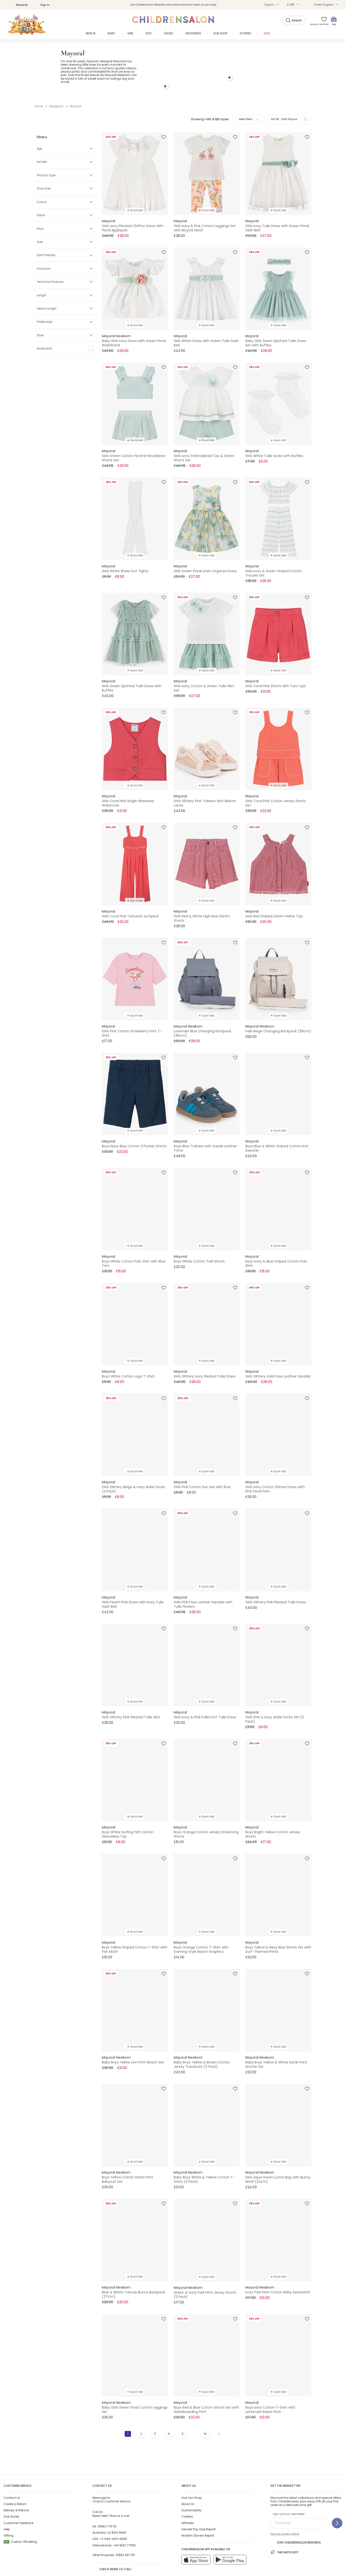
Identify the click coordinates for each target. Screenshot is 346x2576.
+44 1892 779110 (124, 2521)
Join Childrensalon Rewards (295, 2518)
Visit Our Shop (191, 2474)
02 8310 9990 (116, 2509)
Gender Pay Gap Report (198, 2505)
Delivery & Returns (16, 2487)
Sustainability (191, 2487)
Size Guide (11, 2493)
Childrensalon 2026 (88, 2560)
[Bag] (333, 21)
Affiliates (187, 2499)
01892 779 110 (107, 2502)
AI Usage (192, 2560)
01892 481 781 (125, 2531)
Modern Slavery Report (197, 2512)
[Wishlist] (322, 21)
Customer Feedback (18, 2499)
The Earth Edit (284, 2528)
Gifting (8, 2512)
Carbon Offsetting (20, 2518)
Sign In (42, 5)
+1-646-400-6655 (113, 2515)
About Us (187, 2480)
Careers (187, 2493)
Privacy (169, 2560)
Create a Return (15, 2480)
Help (7, 2505)
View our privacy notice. (284, 2510)
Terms (147, 2560)
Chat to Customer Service (111, 2476)
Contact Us (12, 2474)
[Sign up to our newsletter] (337, 2499)
